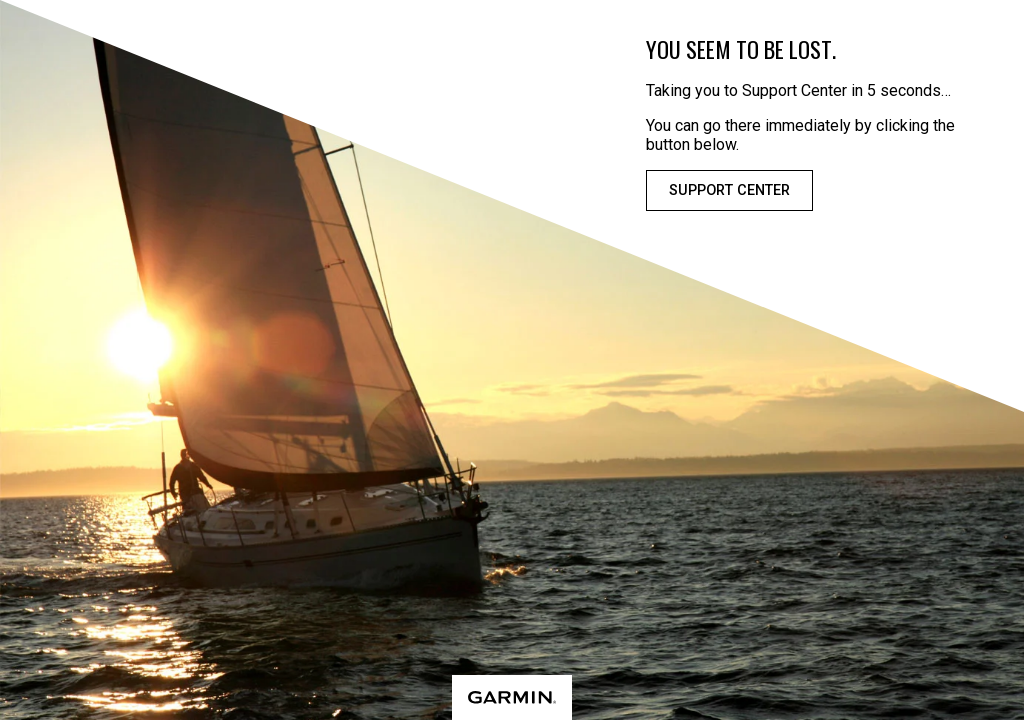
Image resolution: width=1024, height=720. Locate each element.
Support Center (729, 190)
